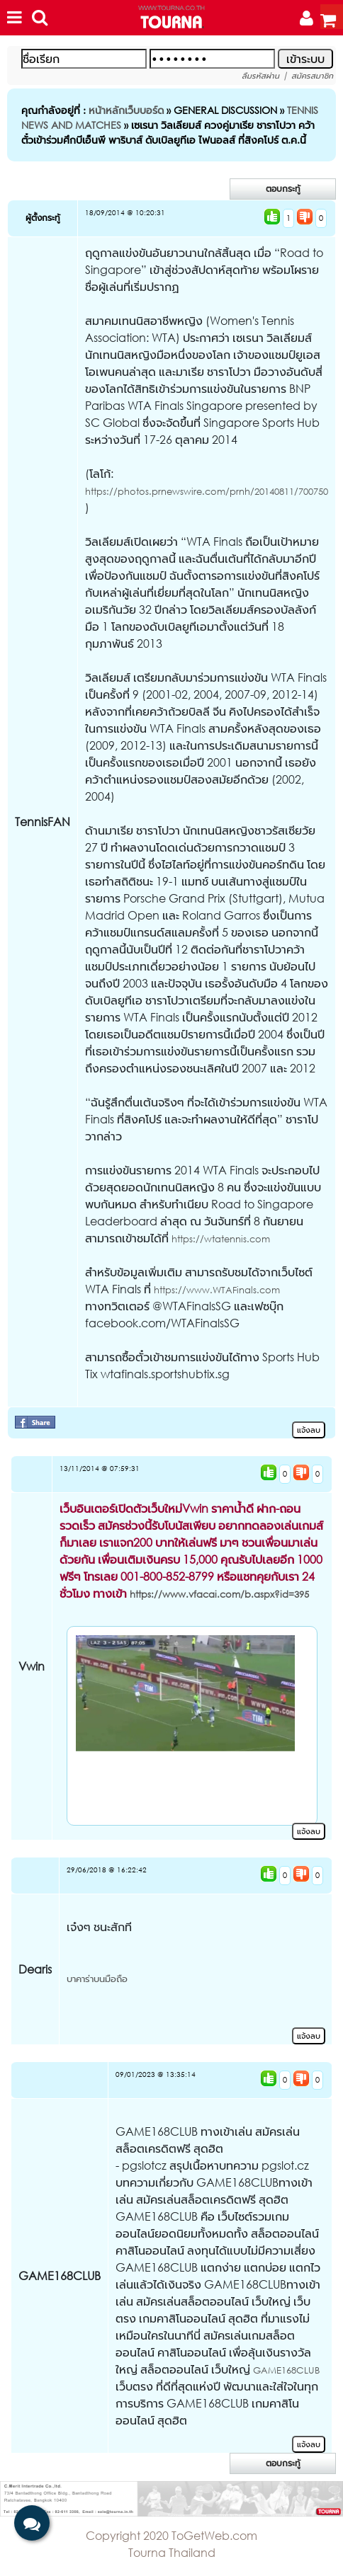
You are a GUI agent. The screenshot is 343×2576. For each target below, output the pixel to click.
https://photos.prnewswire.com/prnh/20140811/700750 (206, 492)
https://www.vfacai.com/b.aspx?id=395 (219, 1594)
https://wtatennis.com (221, 1239)
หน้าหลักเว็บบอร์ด (126, 110)
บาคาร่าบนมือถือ (97, 1979)
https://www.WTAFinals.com (217, 1290)
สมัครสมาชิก (312, 75)
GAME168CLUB (286, 2370)
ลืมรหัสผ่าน (260, 75)
